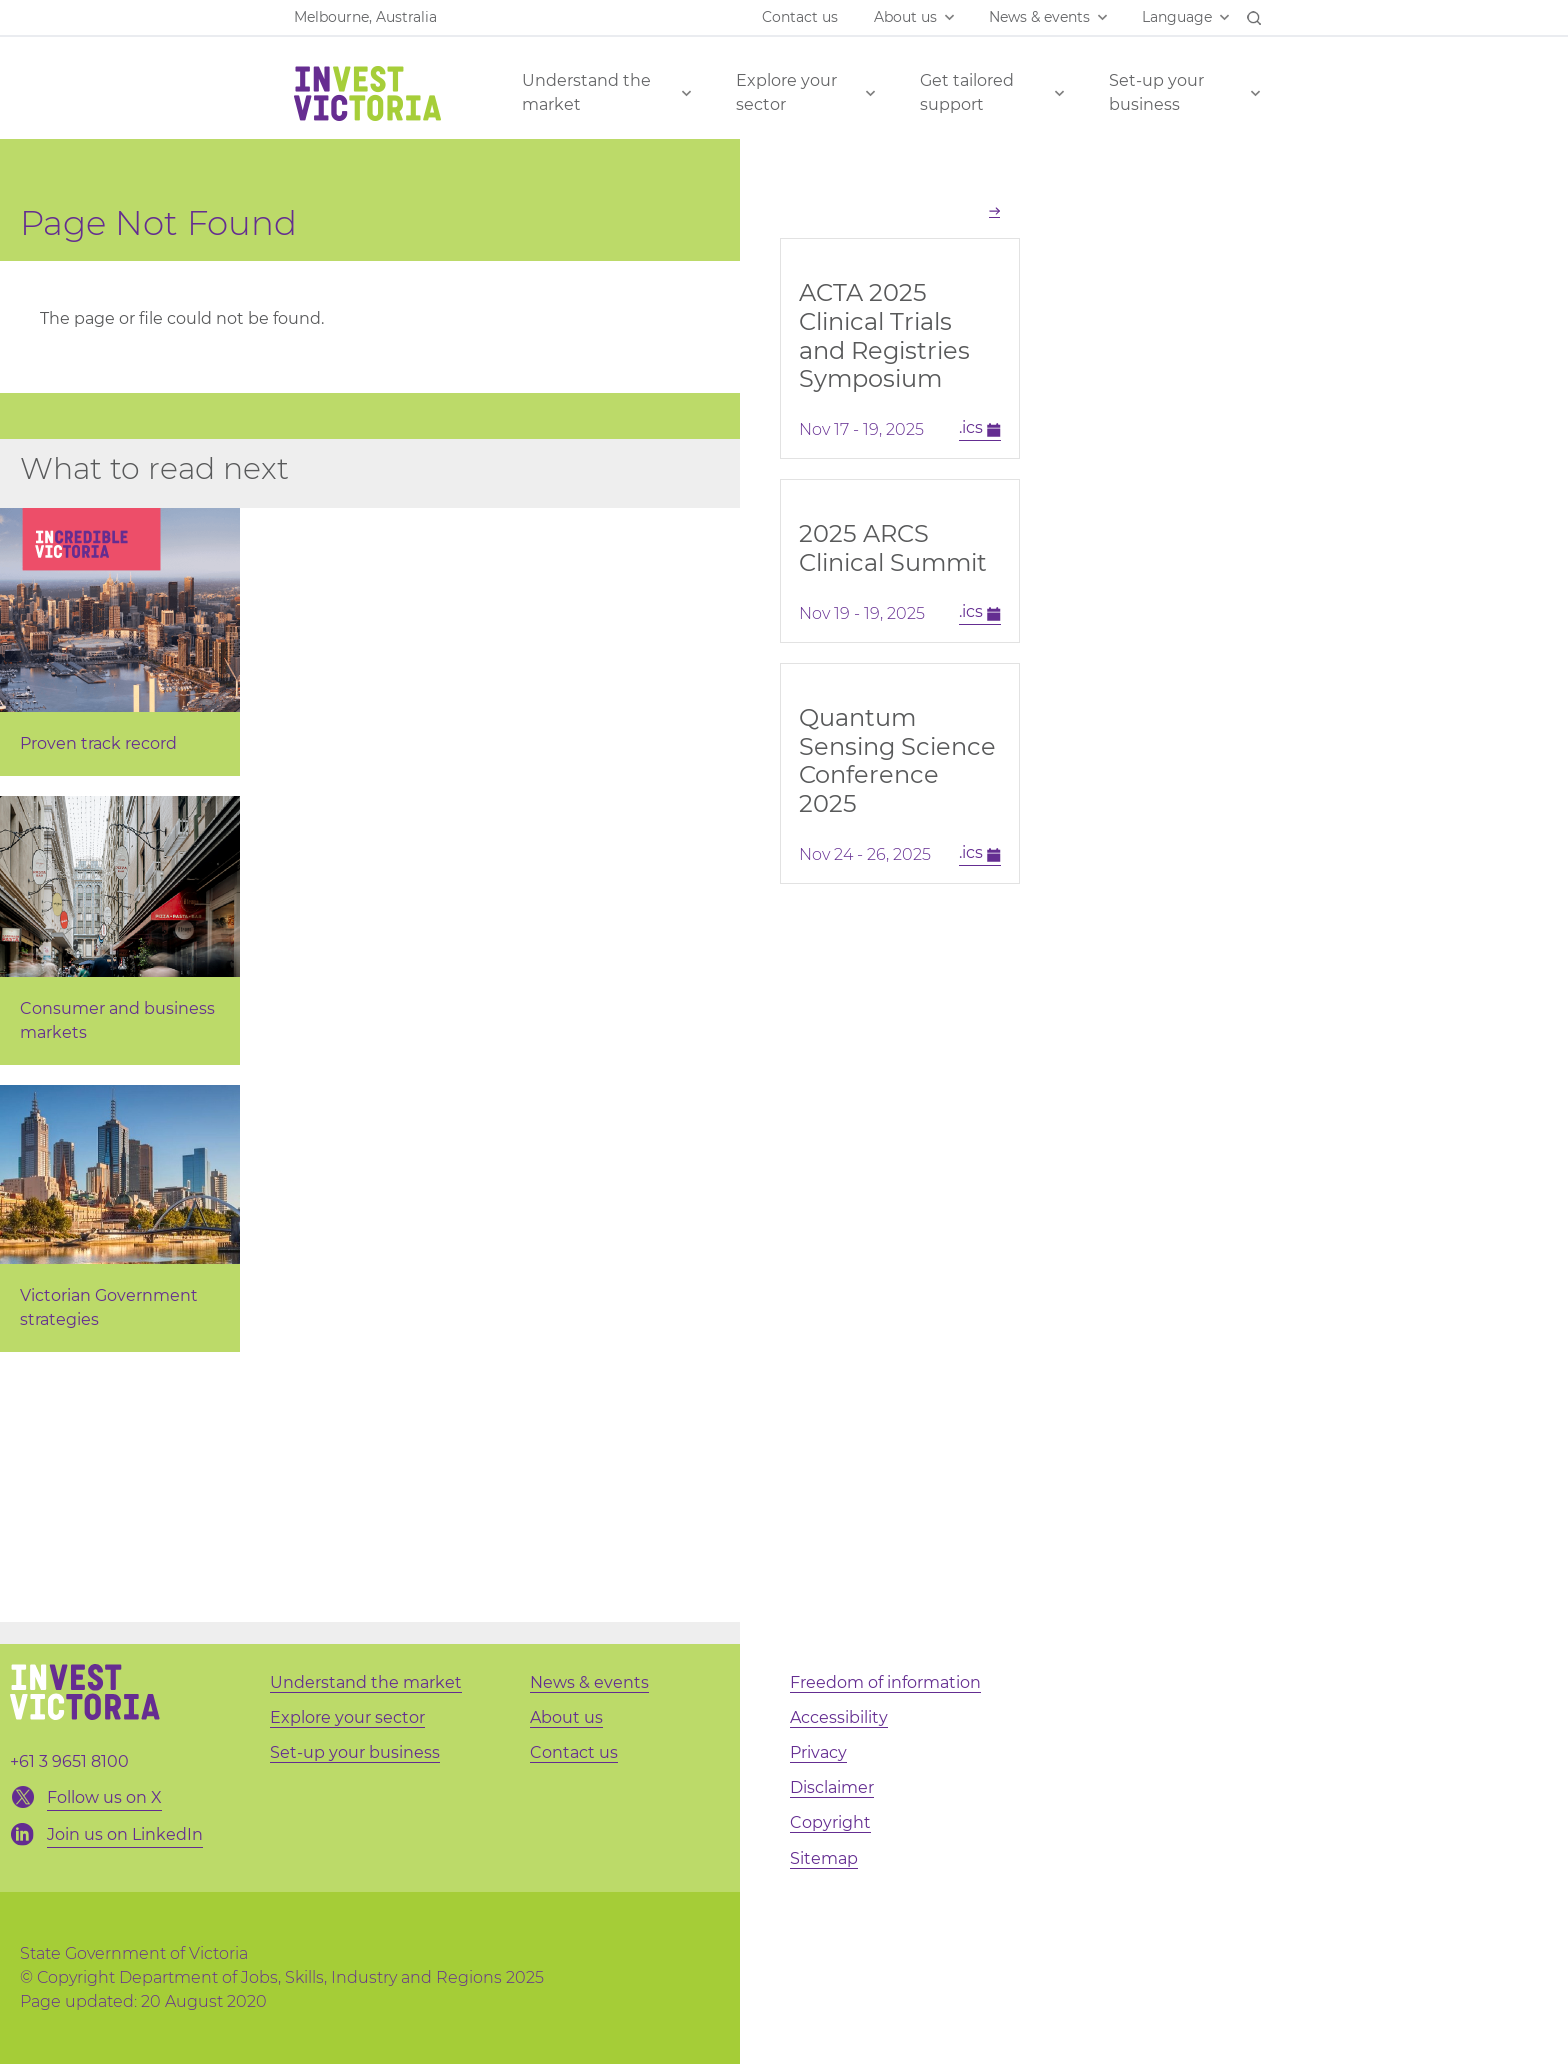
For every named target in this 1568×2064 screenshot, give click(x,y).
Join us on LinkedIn (125, 1834)
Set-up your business (1156, 92)
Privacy (818, 1752)
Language (1177, 17)
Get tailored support (967, 92)
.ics (980, 429)
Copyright (830, 1822)
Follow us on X (104, 1797)
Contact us (800, 17)
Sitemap (824, 1858)
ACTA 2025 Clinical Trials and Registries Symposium (884, 335)
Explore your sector (786, 92)
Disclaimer (832, 1787)
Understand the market (586, 92)
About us (905, 17)
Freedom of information (885, 1682)
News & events (1039, 17)
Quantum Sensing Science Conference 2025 (897, 760)
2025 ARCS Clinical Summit (893, 548)
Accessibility (839, 1717)
